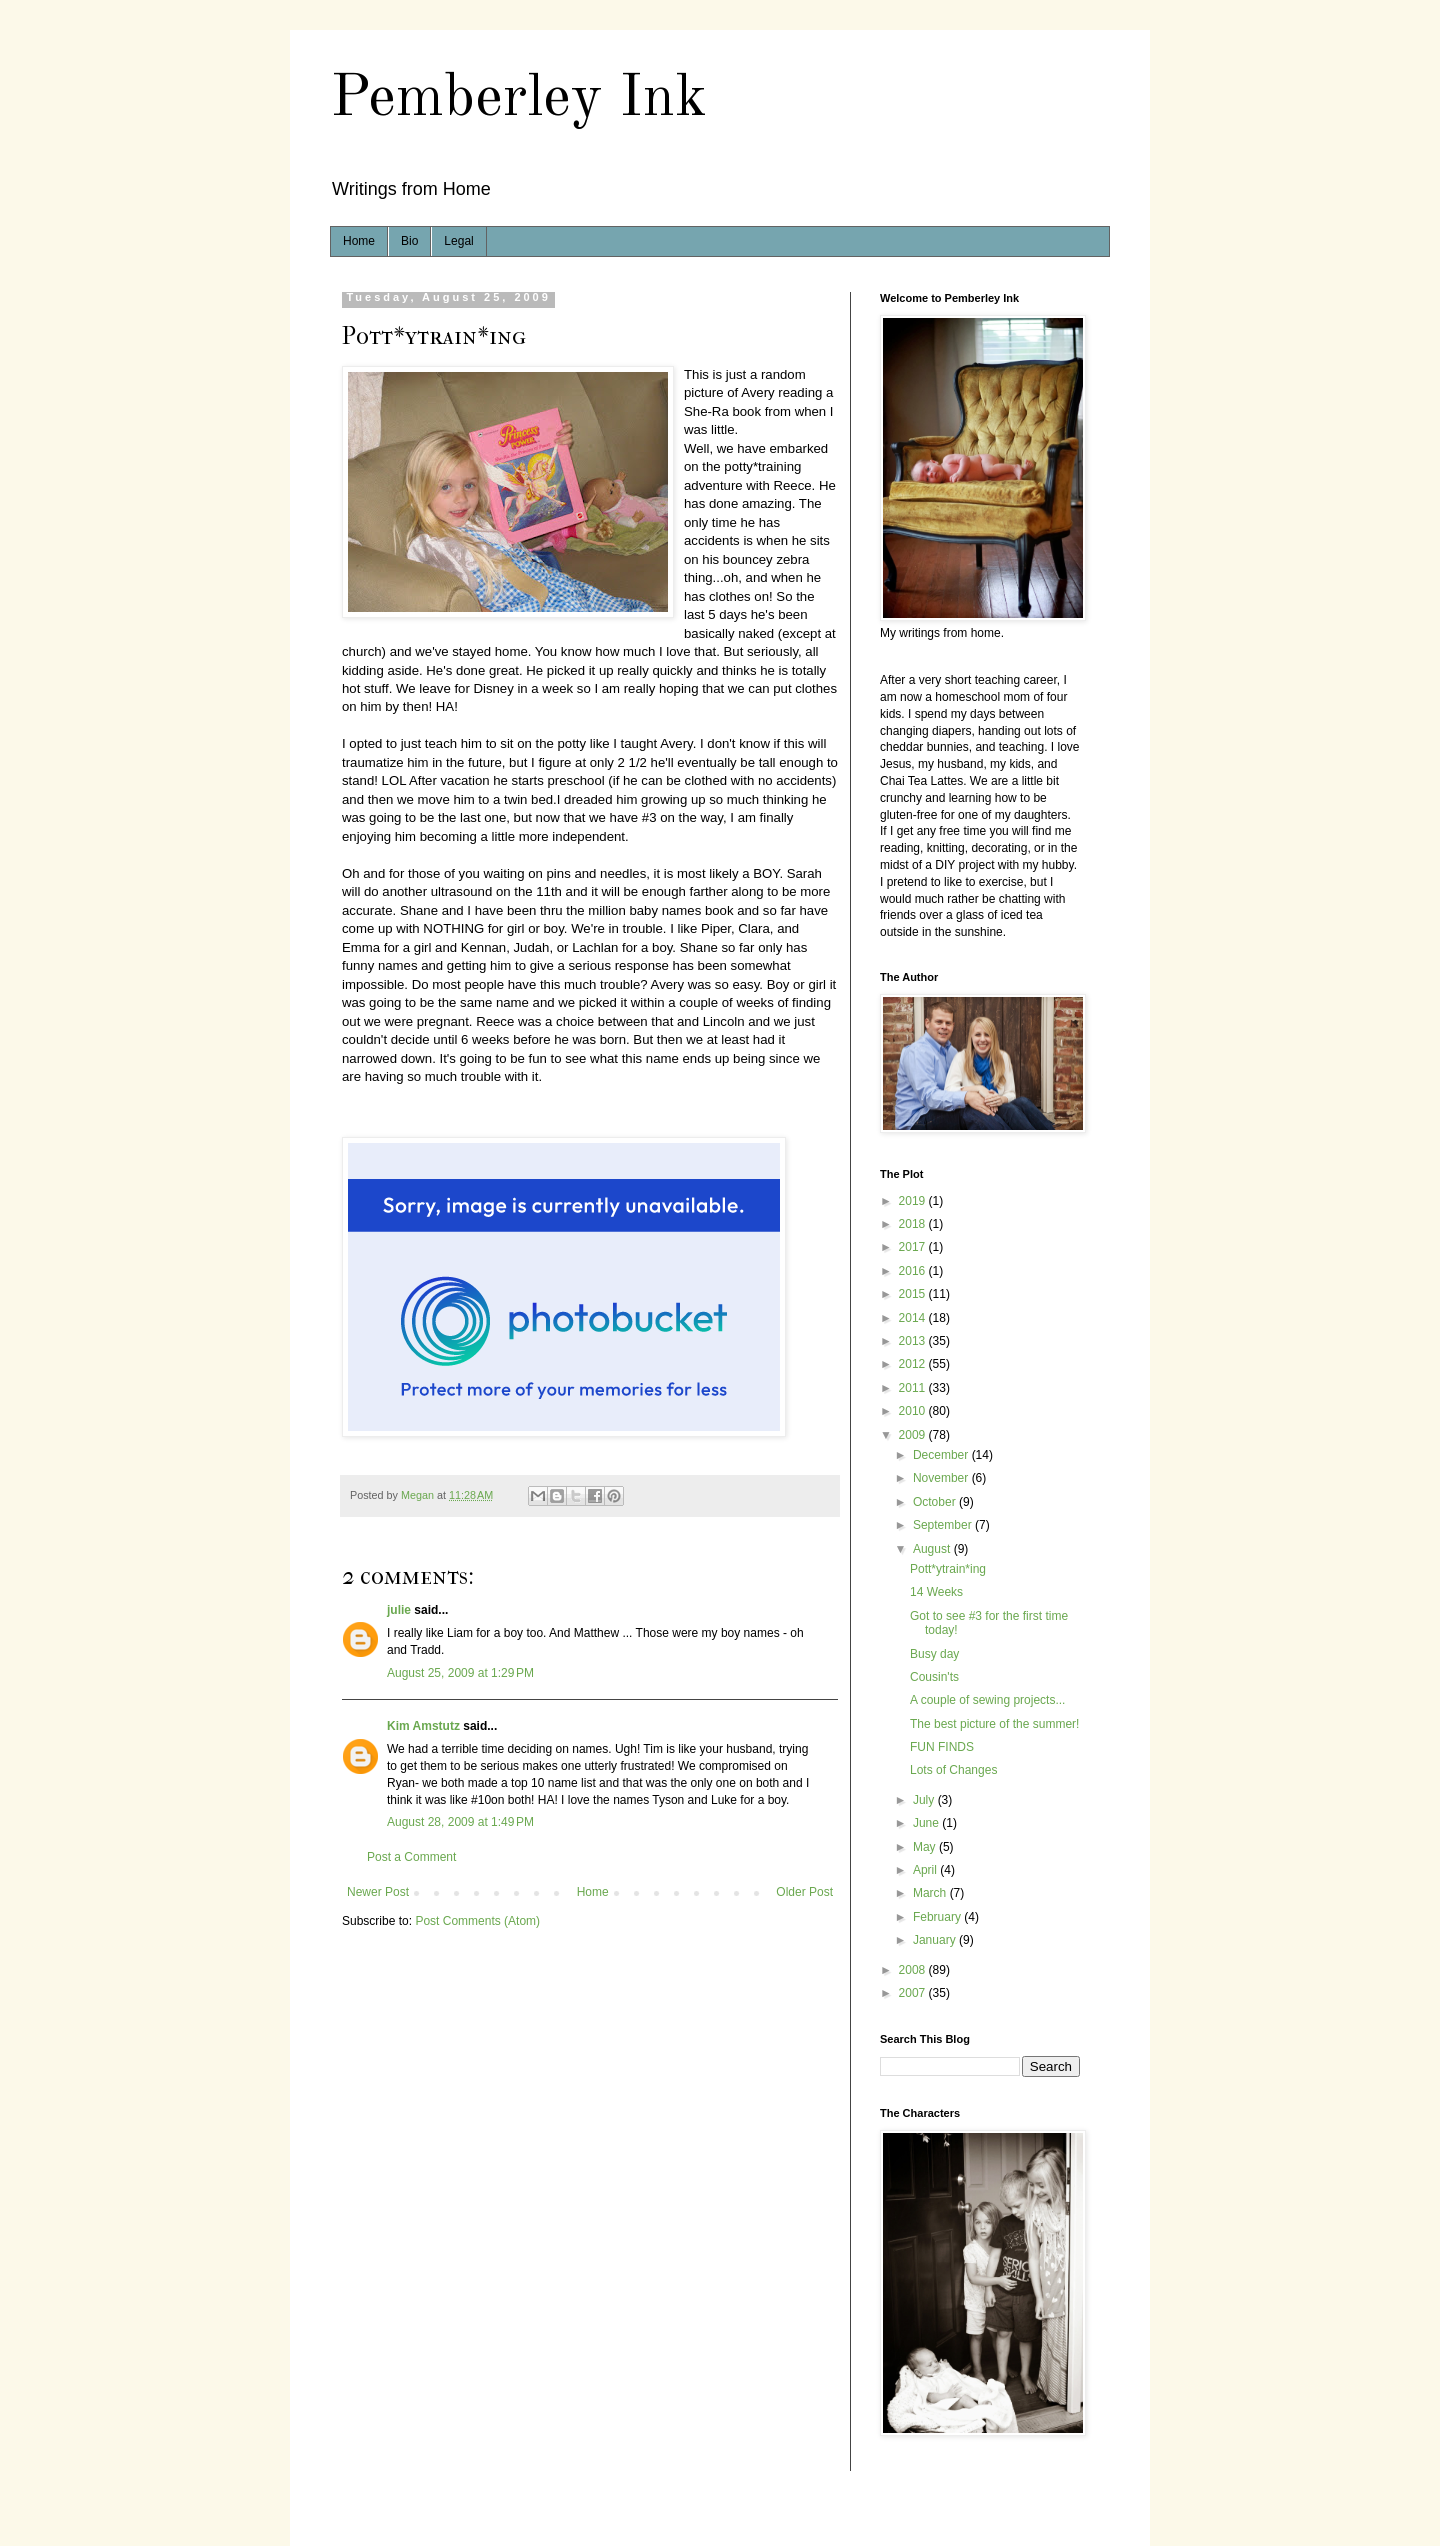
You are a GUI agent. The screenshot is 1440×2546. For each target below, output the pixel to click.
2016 (914, 1271)
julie (399, 1610)
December (942, 1455)
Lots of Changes (953, 1770)
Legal (458, 241)
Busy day (934, 1654)
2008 (914, 1970)
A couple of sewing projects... (987, 1700)
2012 (914, 1364)
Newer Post (378, 1892)
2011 (914, 1388)
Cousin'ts (934, 1677)
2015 (914, 1294)
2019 (914, 1201)
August (933, 1549)
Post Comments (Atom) (477, 1921)
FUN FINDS (942, 1747)
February (938, 1917)
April (926, 1870)
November (942, 1478)
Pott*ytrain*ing (948, 1569)
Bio (409, 241)
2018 (914, 1224)
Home (359, 241)
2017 (914, 1247)
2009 (914, 1435)
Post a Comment (411, 1857)
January (936, 1940)
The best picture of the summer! (994, 1724)
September (944, 1525)
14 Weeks (936, 1592)
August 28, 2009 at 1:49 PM (460, 1822)
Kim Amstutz (423, 1726)
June (927, 1823)
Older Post (804, 1892)
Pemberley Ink (518, 99)
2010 (914, 1411)
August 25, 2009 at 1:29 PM (460, 1673)
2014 (914, 1318)
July (925, 1800)
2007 (914, 1993)
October (936, 1502)
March (931, 1893)
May (926, 1847)
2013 (914, 1341)
